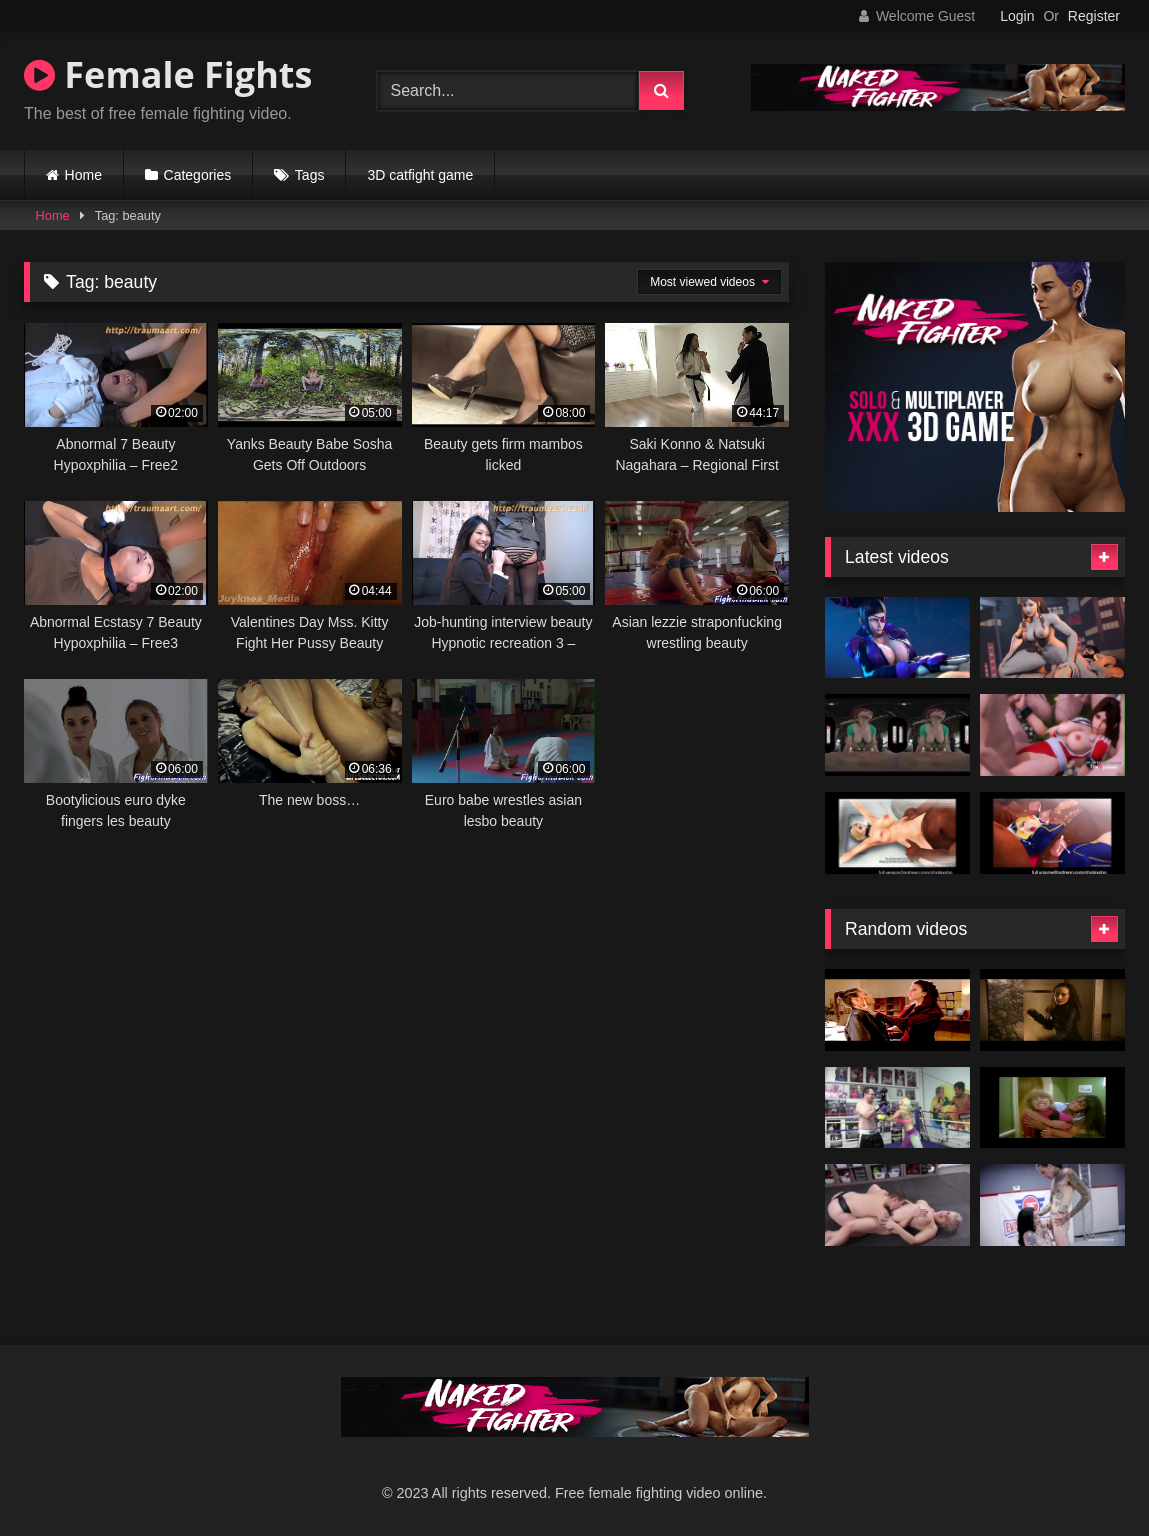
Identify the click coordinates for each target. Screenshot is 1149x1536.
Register (1094, 16)
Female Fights (168, 74)
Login (1017, 16)
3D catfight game (420, 175)
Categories (198, 175)
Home (83, 175)
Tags (310, 175)
